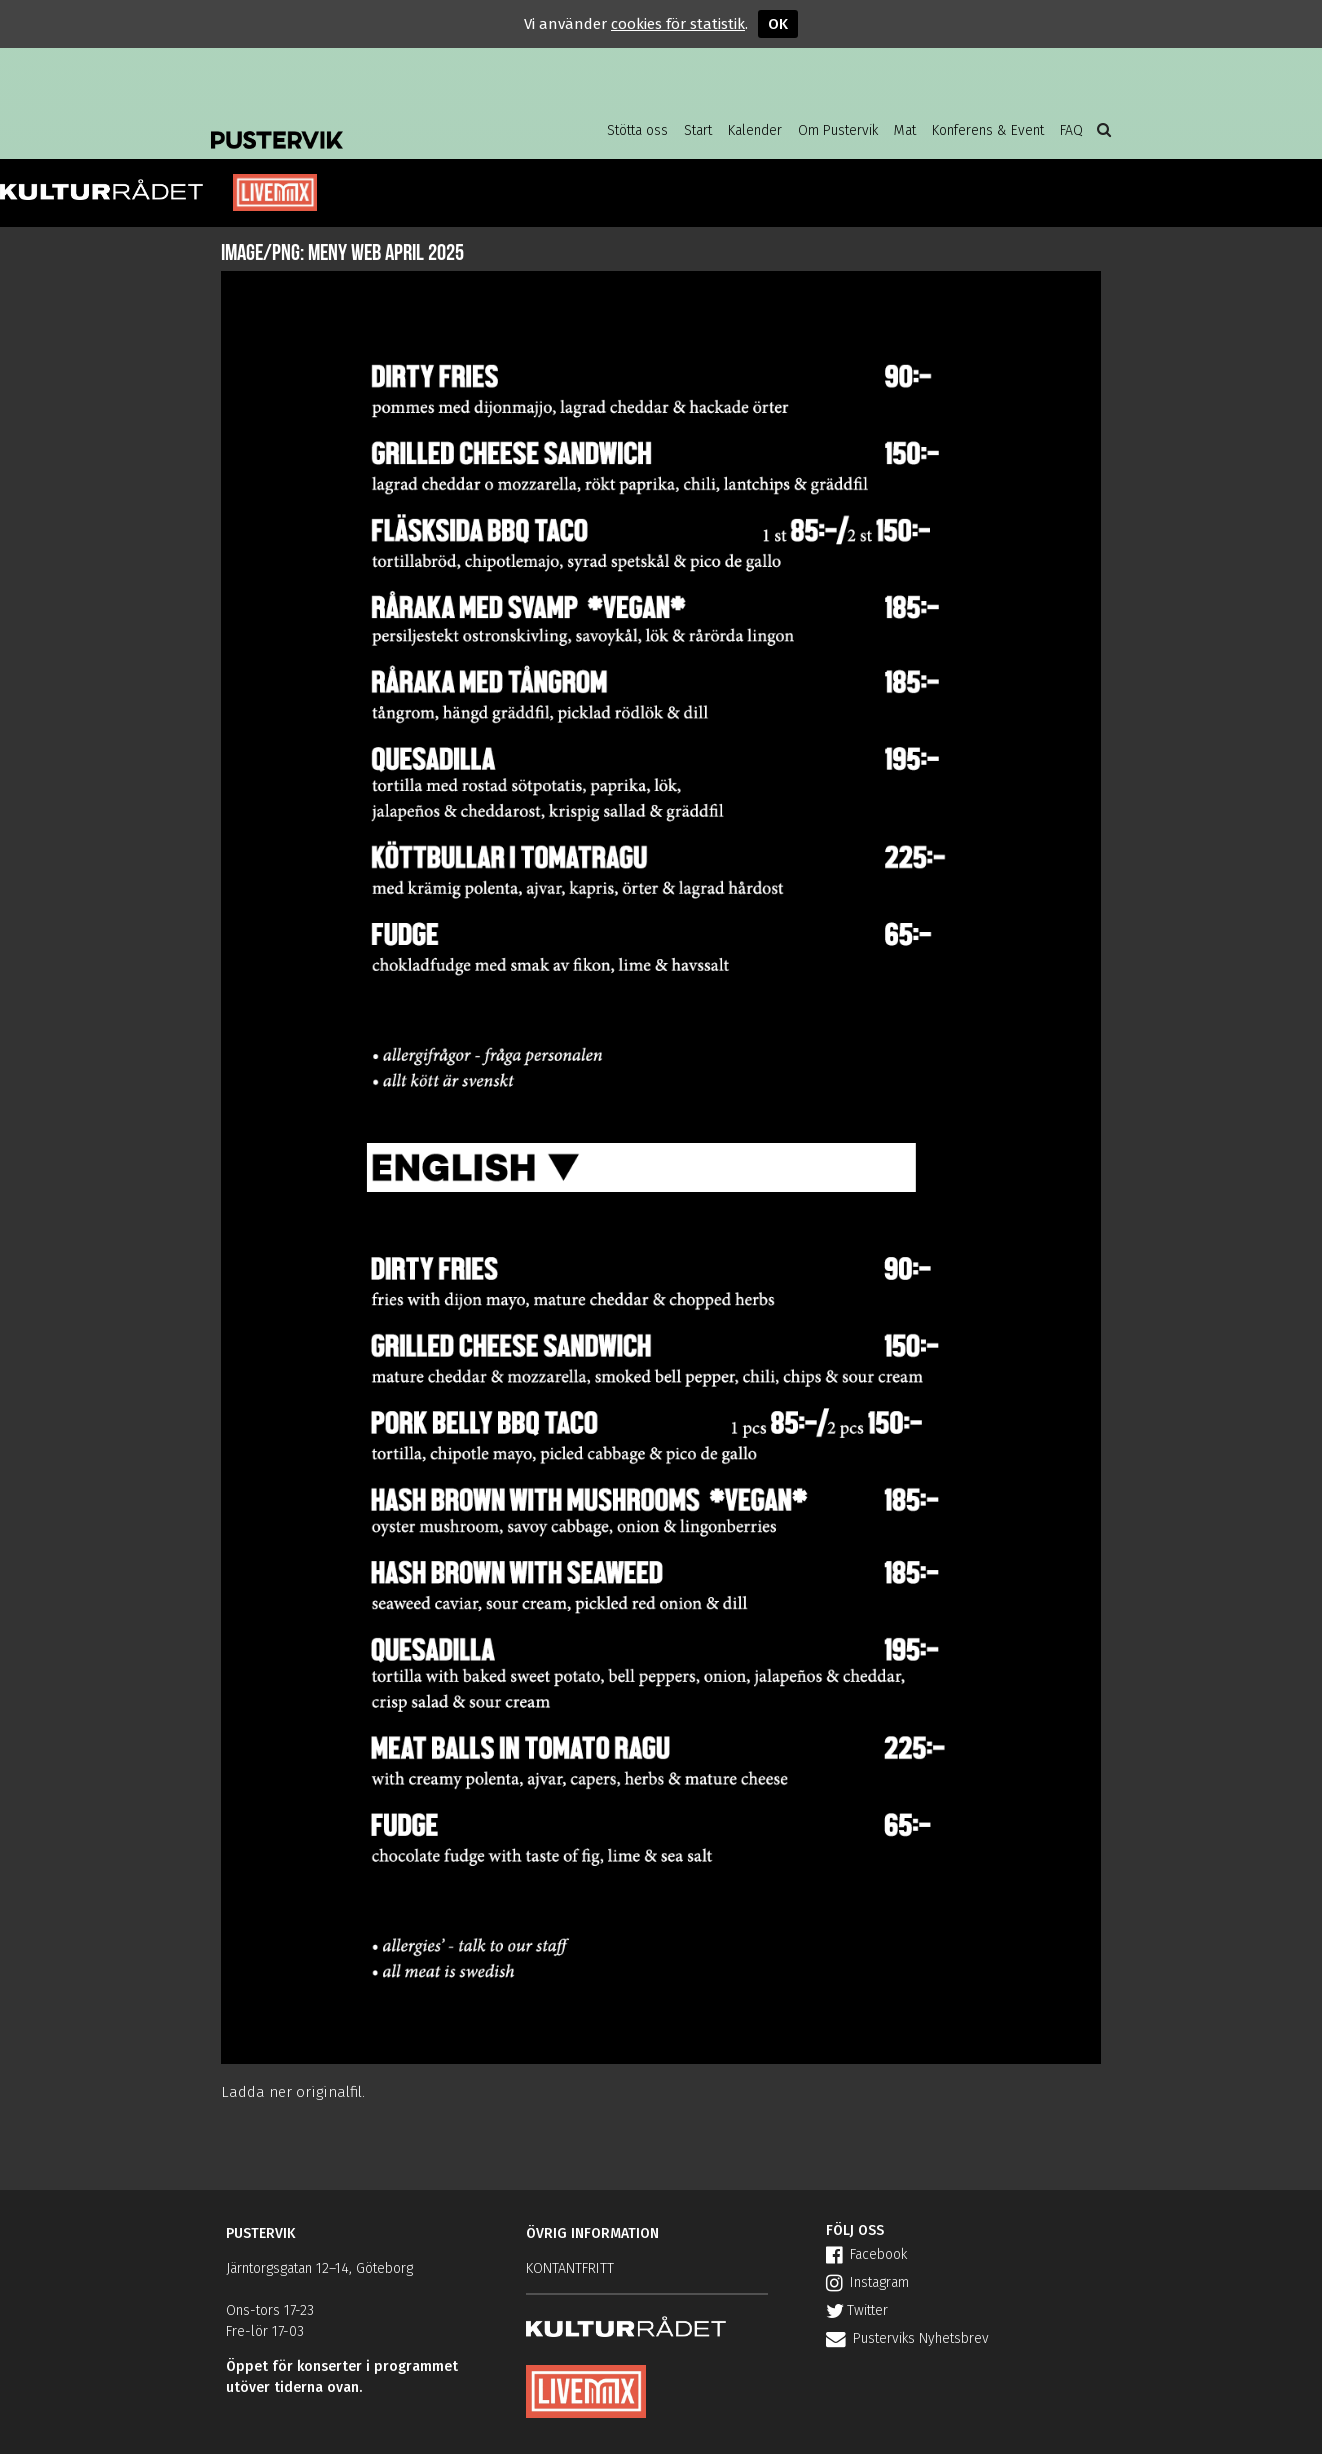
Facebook (866, 2254)
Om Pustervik (838, 130)
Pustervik (371, 125)
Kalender (755, 130)
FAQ (1071, 130)
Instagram (867, 2282)
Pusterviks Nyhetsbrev (907, 2338)
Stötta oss (637, 130)
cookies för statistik (678, 24)
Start (698, 130)
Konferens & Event (988, 130)
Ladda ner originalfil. (293, 2092)
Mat (905, 130)
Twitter (857, 2310)
